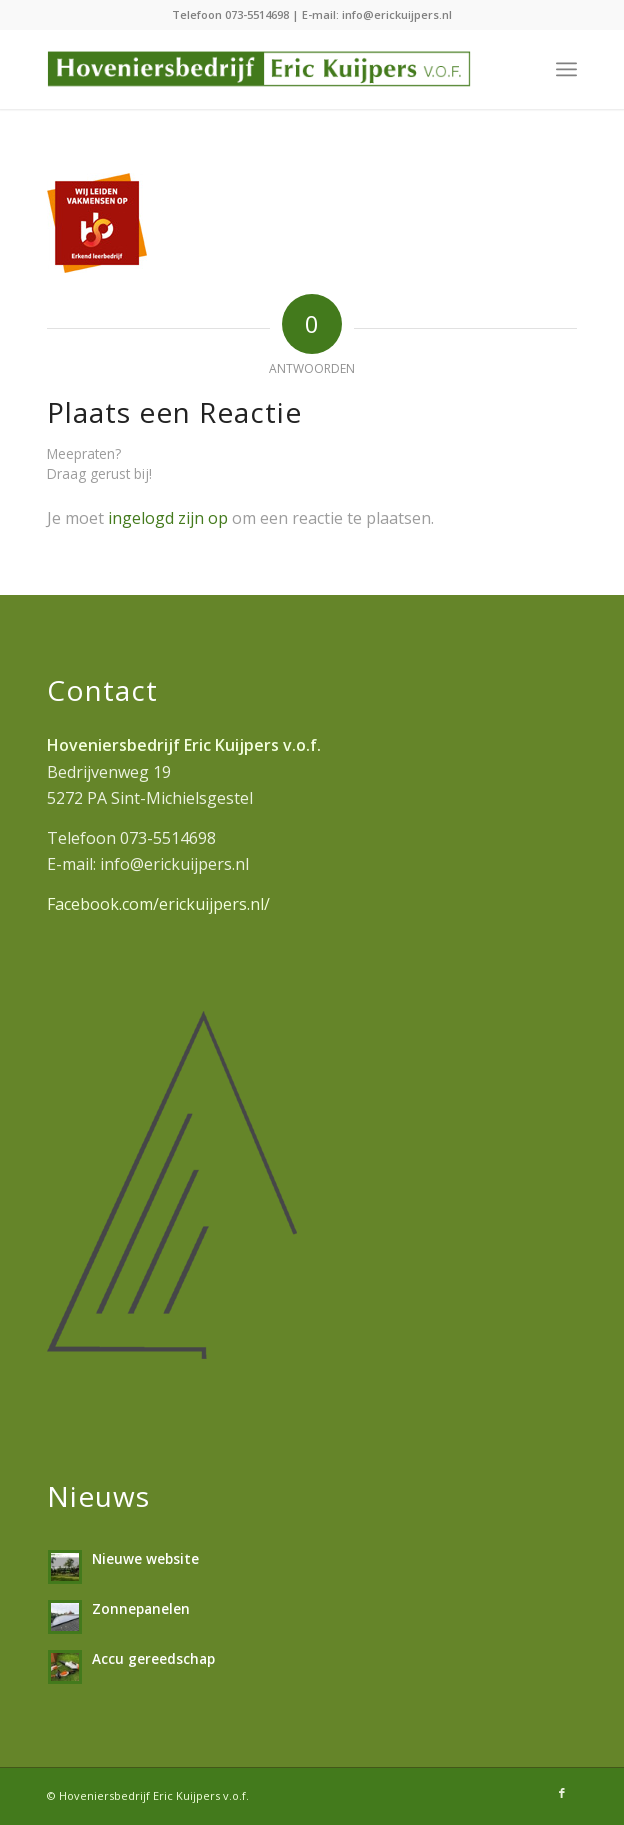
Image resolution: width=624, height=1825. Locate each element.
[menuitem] (566, 69)
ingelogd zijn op (168, 518)
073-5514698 (257, 14)
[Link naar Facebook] (562, 1793)
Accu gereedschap (153, 1658)
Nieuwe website (145, 1558)
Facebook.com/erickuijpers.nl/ (158, 904)
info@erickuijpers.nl (397, 14)
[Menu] (566, 69)
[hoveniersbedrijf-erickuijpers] (259, 69)
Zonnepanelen (141, 1608)
